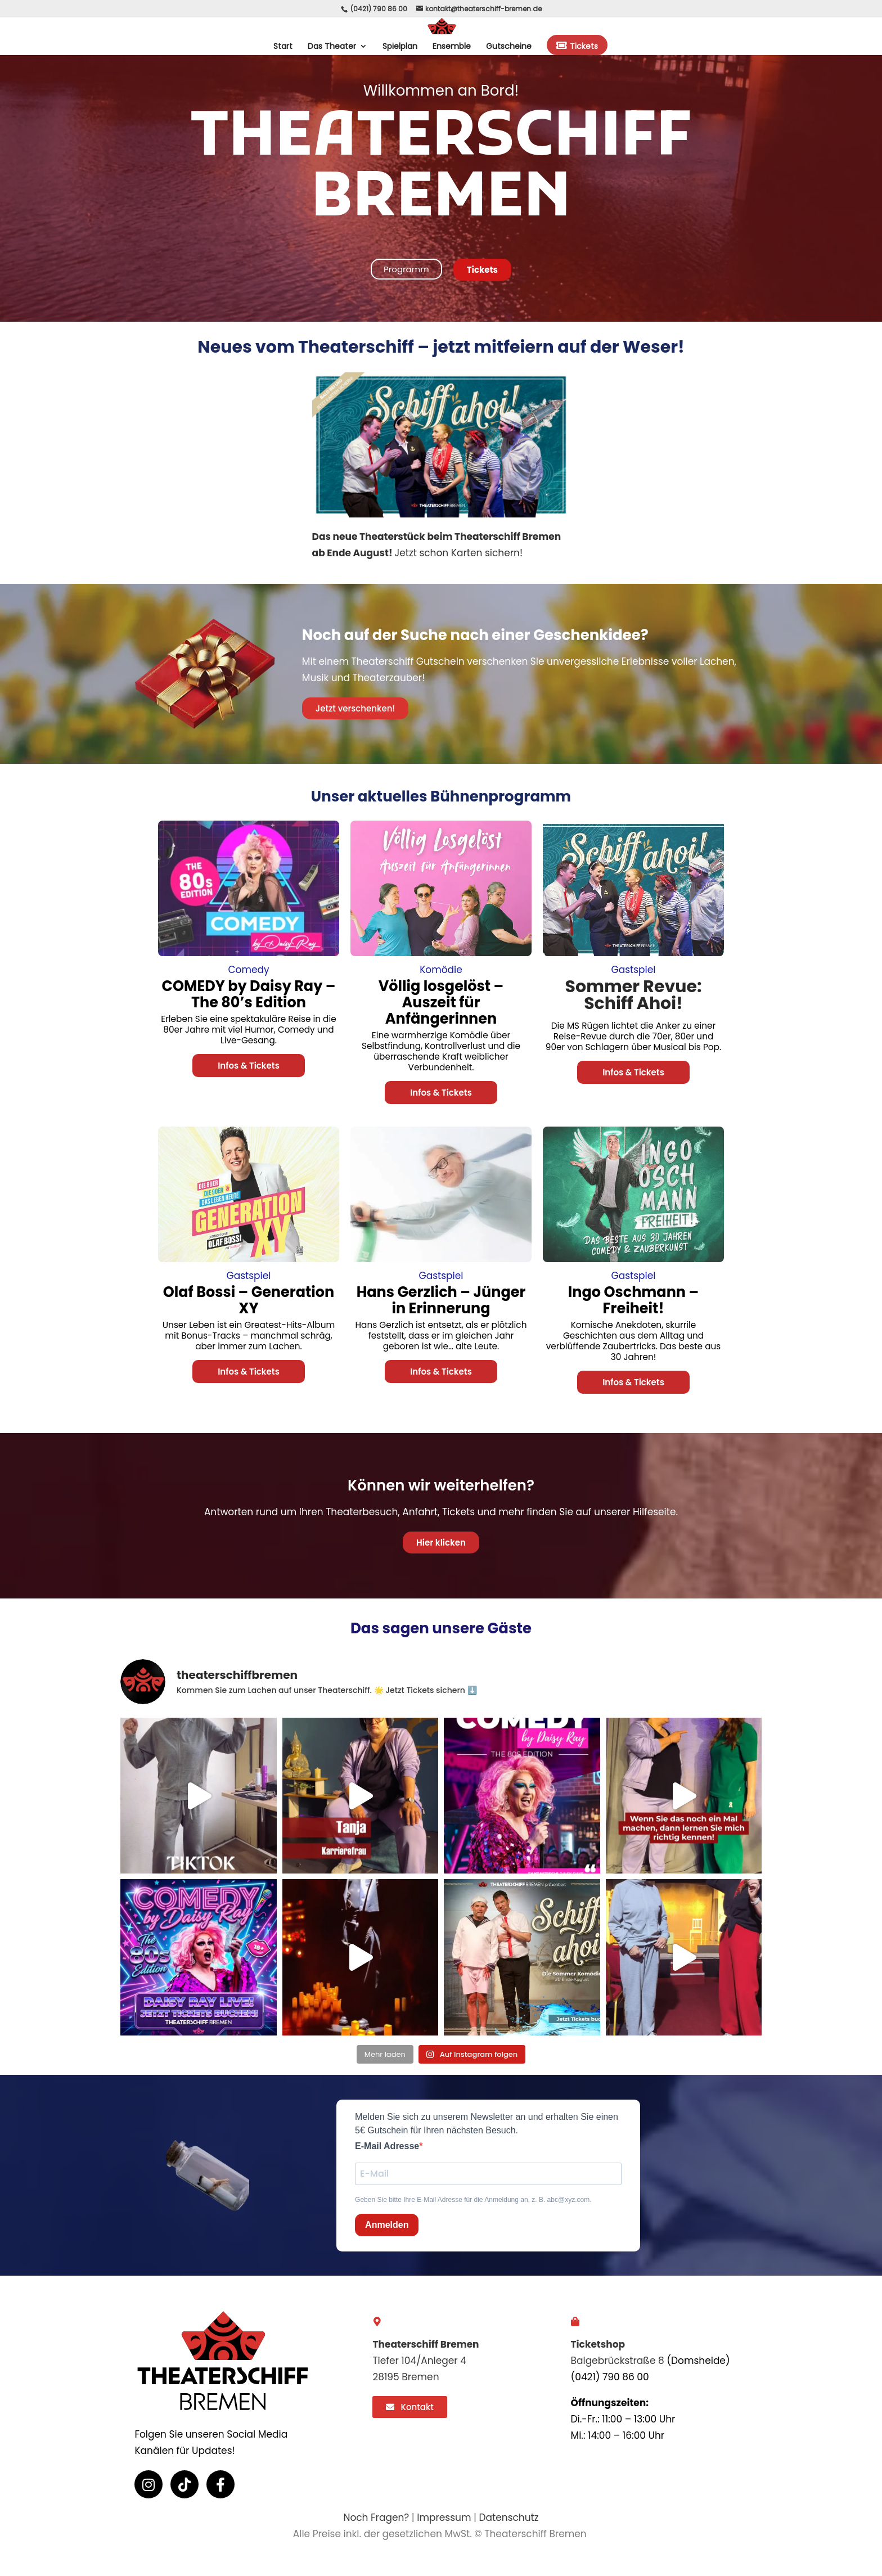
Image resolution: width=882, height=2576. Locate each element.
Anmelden (386, 2225)
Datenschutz (509, 2517)
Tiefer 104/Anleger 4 (419, 2360)
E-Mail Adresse (387, 2146)
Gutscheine (509, 47)
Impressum (444, 2517)
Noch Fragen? (376, 2517)
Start (282, 47)
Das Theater (332, 47)
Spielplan (399, 47)
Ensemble (452, 47)
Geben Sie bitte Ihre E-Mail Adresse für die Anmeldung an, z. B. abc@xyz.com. (473, 2200)
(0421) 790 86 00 (378, 8)
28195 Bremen (405, 2377)
